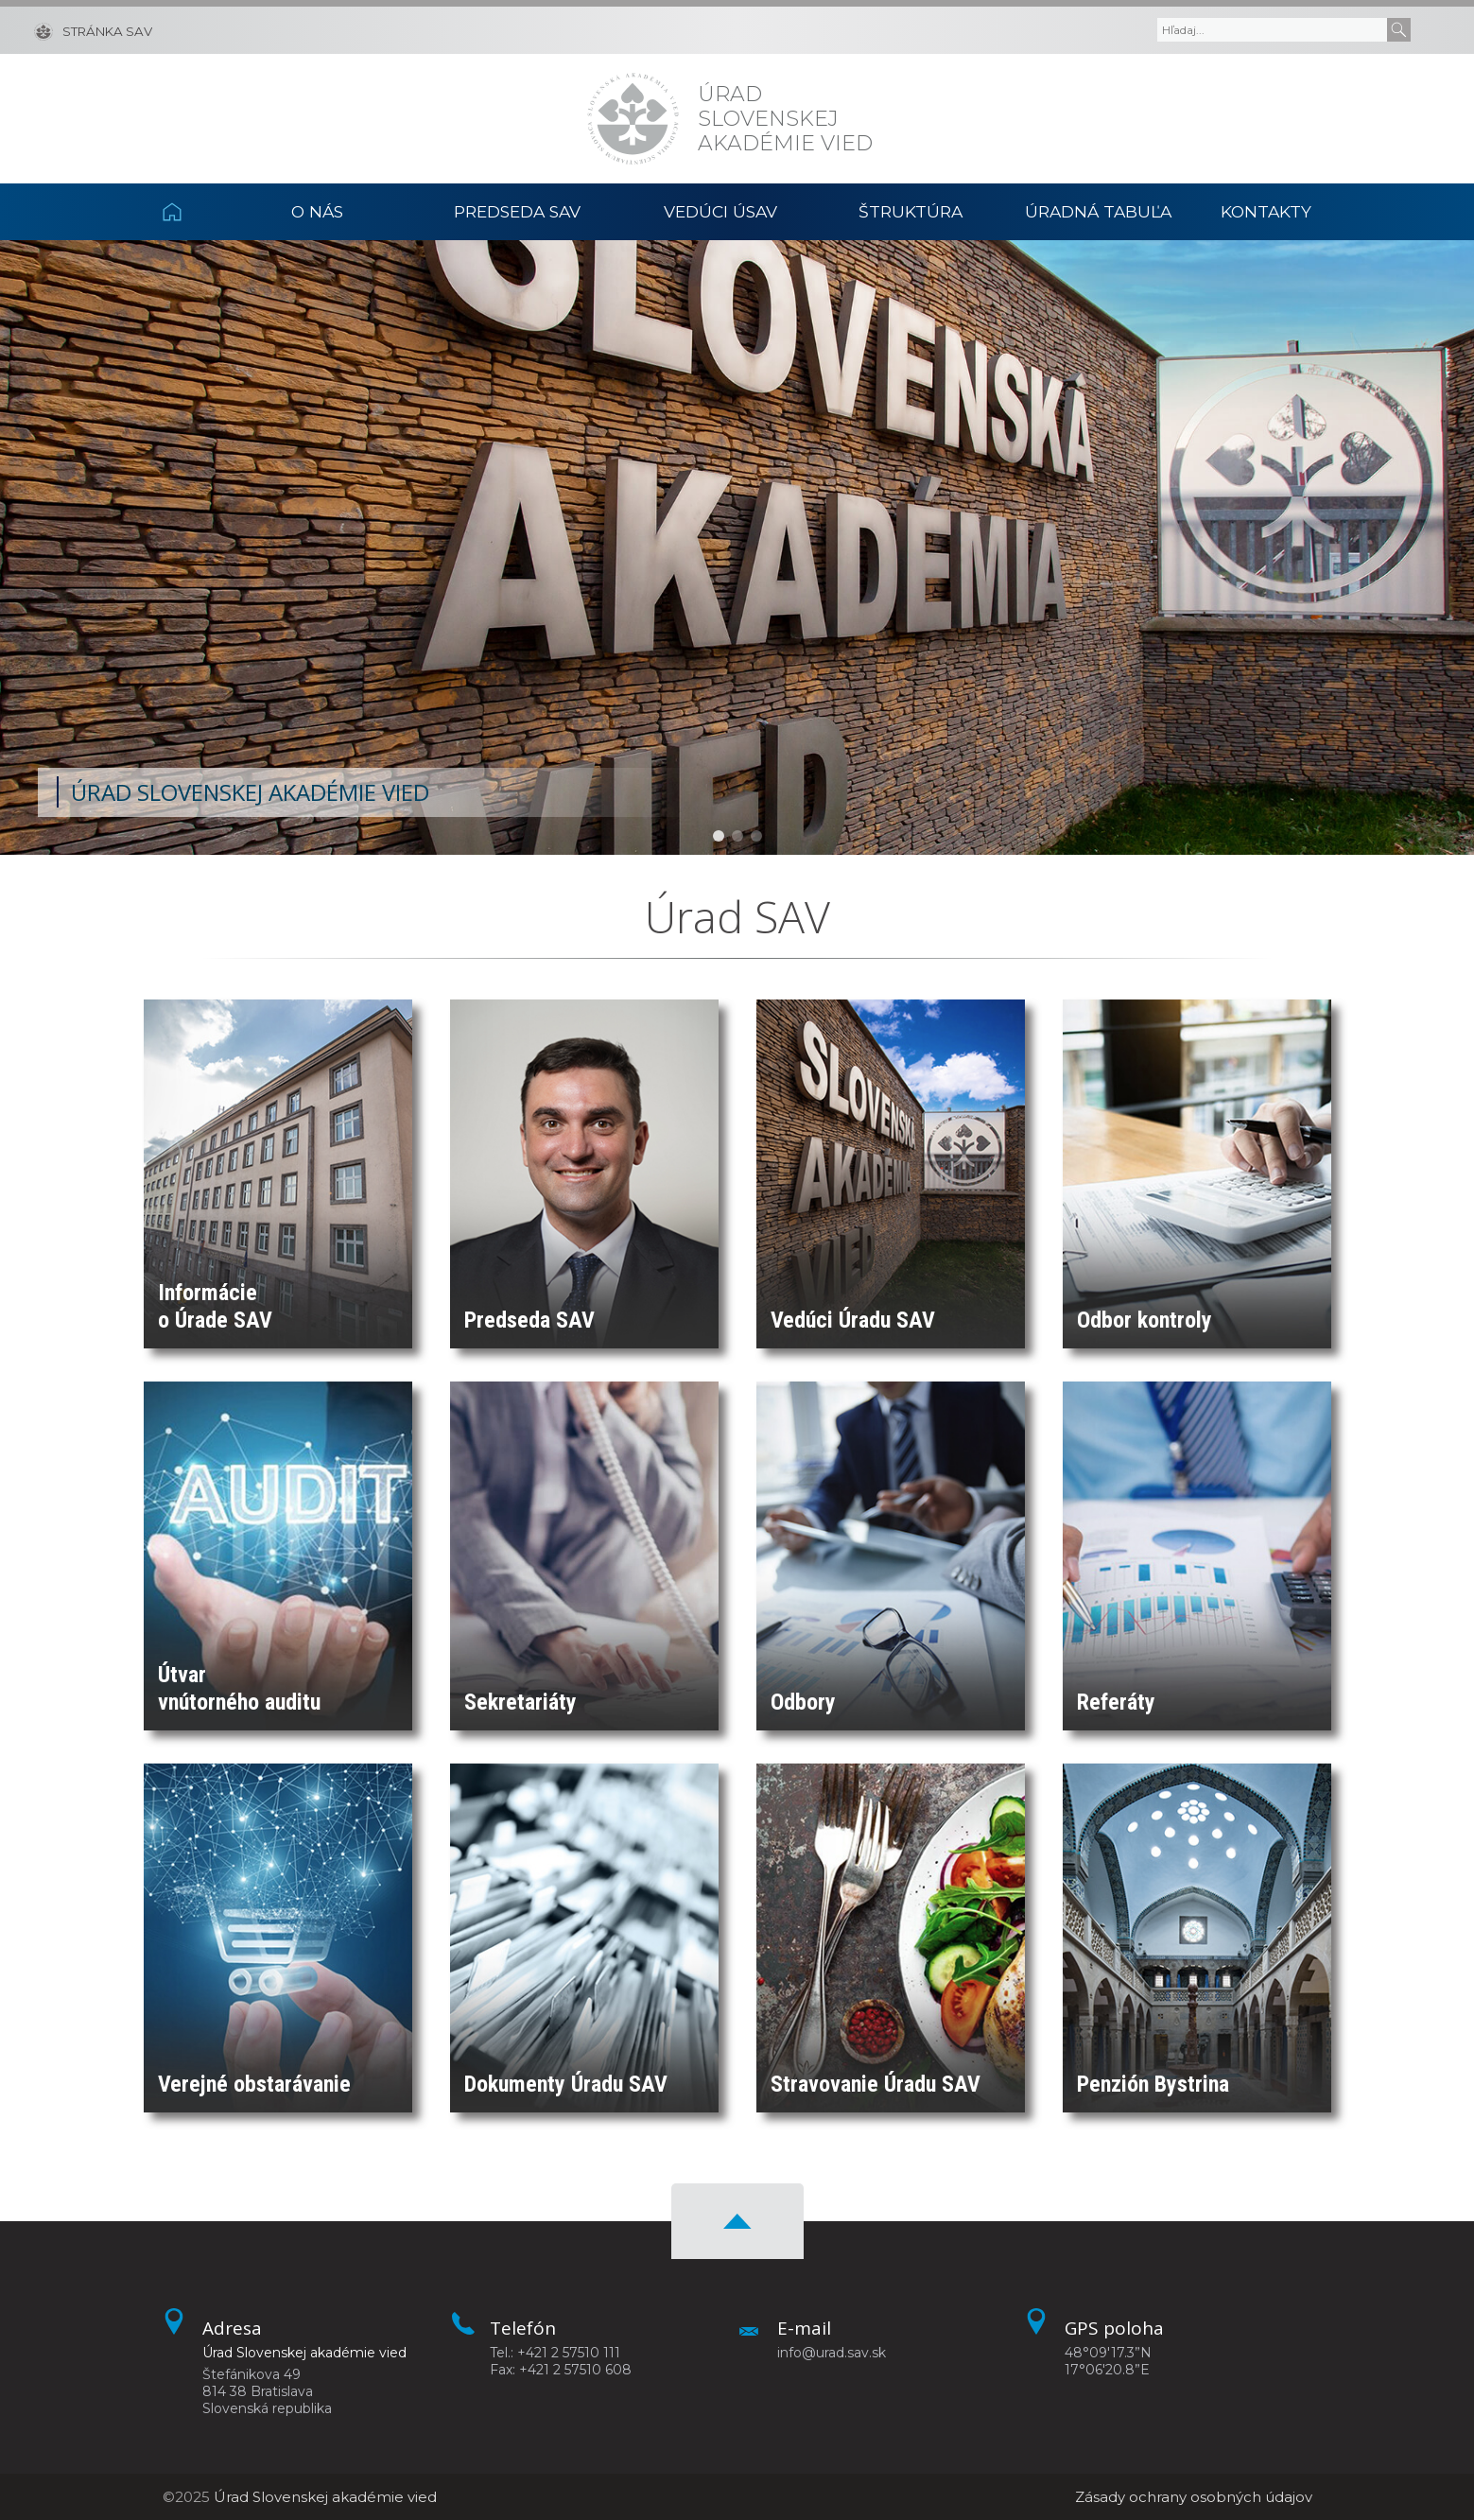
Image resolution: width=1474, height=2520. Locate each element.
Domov (193, 211)
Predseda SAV (517, 211)
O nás (317, 211)
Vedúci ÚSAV (720, 211)
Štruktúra (910, 211)
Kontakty (1266, 211)
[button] (718, 836)
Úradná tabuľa (1098, 211)
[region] (737, 547)
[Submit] (1399, 30)
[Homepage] (633, 119)
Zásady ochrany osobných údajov (1193, 2497)
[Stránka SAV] (93, 30)
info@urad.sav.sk (831, 2352)
